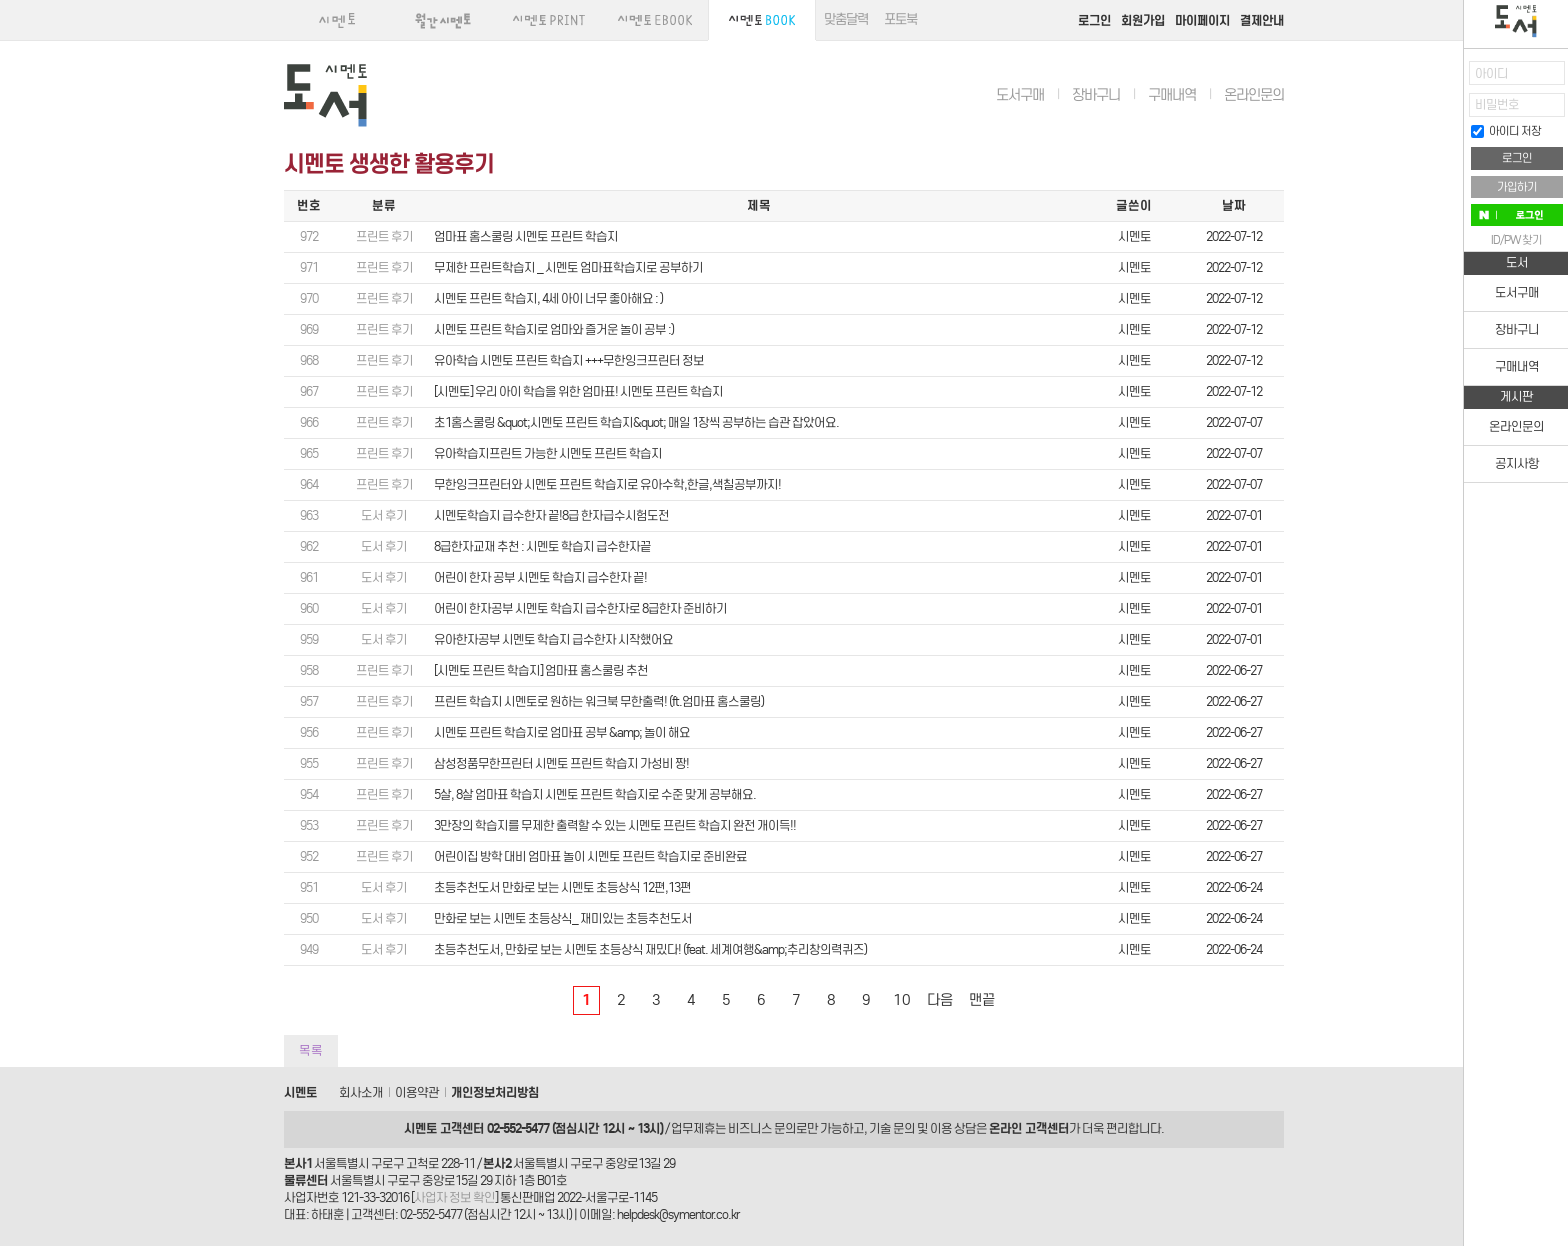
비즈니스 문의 (762, 1128)
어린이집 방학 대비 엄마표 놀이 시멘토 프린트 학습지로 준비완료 (590, 856)
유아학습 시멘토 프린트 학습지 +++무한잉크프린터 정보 (569, 360)
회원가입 (1143, 20)
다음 (940, 1000)
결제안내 (1262, 20)
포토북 (900, 19)
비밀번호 (1497, 104)
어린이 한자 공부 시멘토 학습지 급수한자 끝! (540, 577)
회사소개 (361, 1092)
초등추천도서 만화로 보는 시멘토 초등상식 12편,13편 (562, 887)
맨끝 (982, 1000)
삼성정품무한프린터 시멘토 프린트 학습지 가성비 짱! (561, 763)
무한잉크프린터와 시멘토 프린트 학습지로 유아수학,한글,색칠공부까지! (607, 484)
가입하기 (1517, 187)
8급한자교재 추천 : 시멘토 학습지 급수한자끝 (542, 546)
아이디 (1491, 73)
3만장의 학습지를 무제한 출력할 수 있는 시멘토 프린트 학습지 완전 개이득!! (615, 825)
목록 (311, 1050)
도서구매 (1020, 95)
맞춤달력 (846, 19)
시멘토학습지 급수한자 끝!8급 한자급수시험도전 (551, 515)
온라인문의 (1254, 95)
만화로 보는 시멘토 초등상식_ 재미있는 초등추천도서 (563, 918)
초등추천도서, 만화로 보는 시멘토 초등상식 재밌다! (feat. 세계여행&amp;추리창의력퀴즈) (650, 949)
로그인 (1094, 20)
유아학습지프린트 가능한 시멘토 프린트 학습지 (548, 453)
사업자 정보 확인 (454, 1197)
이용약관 (417, 1092)
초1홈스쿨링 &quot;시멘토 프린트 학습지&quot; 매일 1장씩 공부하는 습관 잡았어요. (636, 422)
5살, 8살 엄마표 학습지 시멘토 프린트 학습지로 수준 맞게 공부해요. (595, 794)
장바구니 (1096, 95)
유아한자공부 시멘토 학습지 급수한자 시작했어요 (553, 639)
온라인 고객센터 (1029, 1128)
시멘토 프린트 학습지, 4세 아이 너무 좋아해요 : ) (548, 298)
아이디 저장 (1506, 131)
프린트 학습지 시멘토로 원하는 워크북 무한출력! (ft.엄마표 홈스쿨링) (599, 701)
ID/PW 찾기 (1516, 240)
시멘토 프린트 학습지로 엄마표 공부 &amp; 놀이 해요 (562, 732)
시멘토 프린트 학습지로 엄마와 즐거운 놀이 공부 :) (554, 329)
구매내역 (1172, 95)
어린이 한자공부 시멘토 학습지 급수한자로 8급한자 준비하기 (580, 608)
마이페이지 (1202, 20)
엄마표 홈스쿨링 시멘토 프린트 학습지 (526, 236)
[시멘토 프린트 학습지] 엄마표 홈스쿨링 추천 (541, 670)
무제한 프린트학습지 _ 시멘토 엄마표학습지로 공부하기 (568, 267)
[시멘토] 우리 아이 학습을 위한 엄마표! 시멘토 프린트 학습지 (578, 391)
